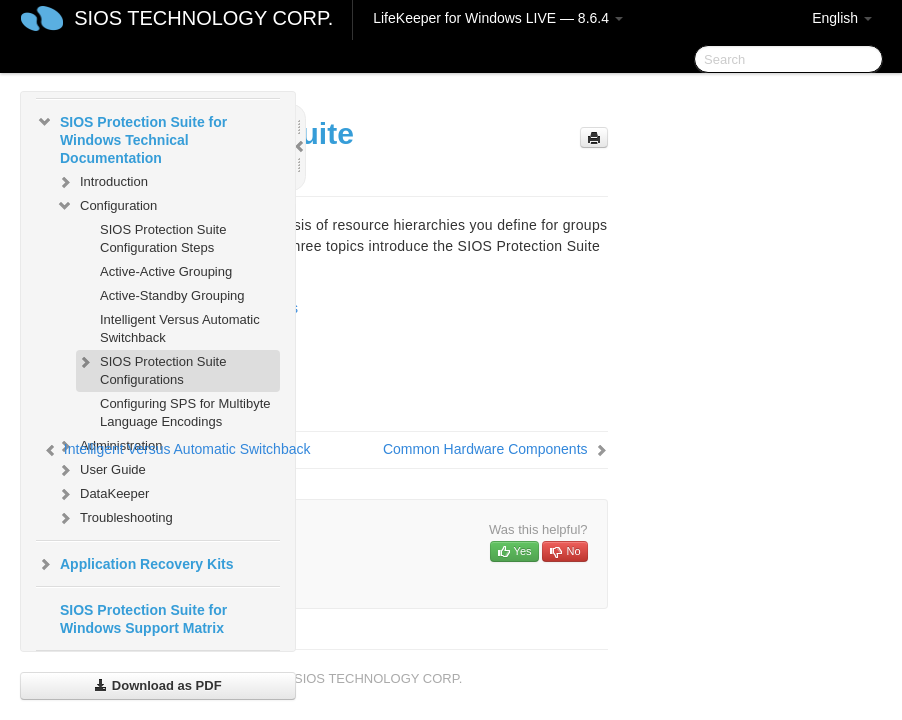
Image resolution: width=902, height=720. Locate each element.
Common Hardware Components (485, 449)
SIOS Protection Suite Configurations (151, 368)
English (842, 18)
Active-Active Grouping (166, 271)
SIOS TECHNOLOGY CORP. (203, 18)
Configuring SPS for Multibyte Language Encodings (185, 412)
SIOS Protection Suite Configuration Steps (163, 238)
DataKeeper (102, 494)
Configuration (106, 206)
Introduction (102, 182)
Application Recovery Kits (135, 564)
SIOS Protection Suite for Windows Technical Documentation (131, 138)
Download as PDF (157, 685)
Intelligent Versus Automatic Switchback (180, 328)
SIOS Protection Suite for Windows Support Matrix (143, 619)
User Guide (101, 470)
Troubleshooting (114, 518)
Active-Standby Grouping (172, 295)
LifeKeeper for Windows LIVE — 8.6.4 (498, 18)
